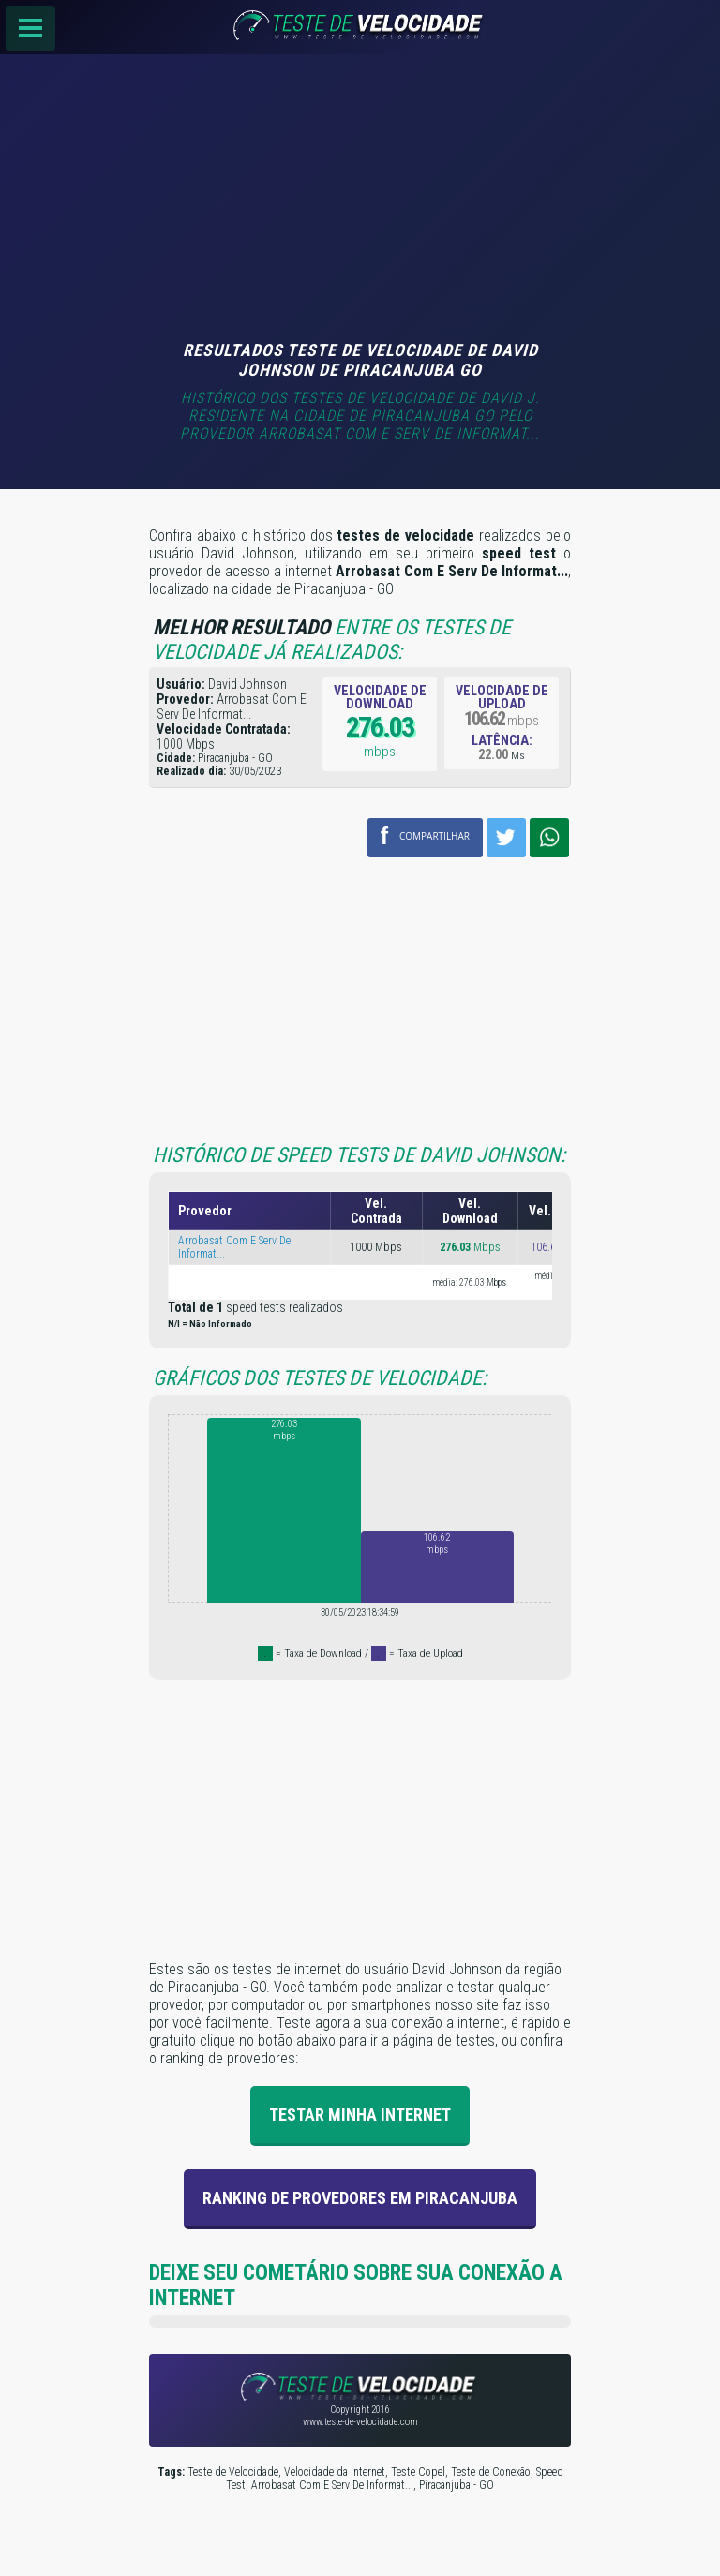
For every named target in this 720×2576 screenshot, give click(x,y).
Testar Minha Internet (360, 2114)
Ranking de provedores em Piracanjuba (360, 2198)
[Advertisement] (360, 199)
